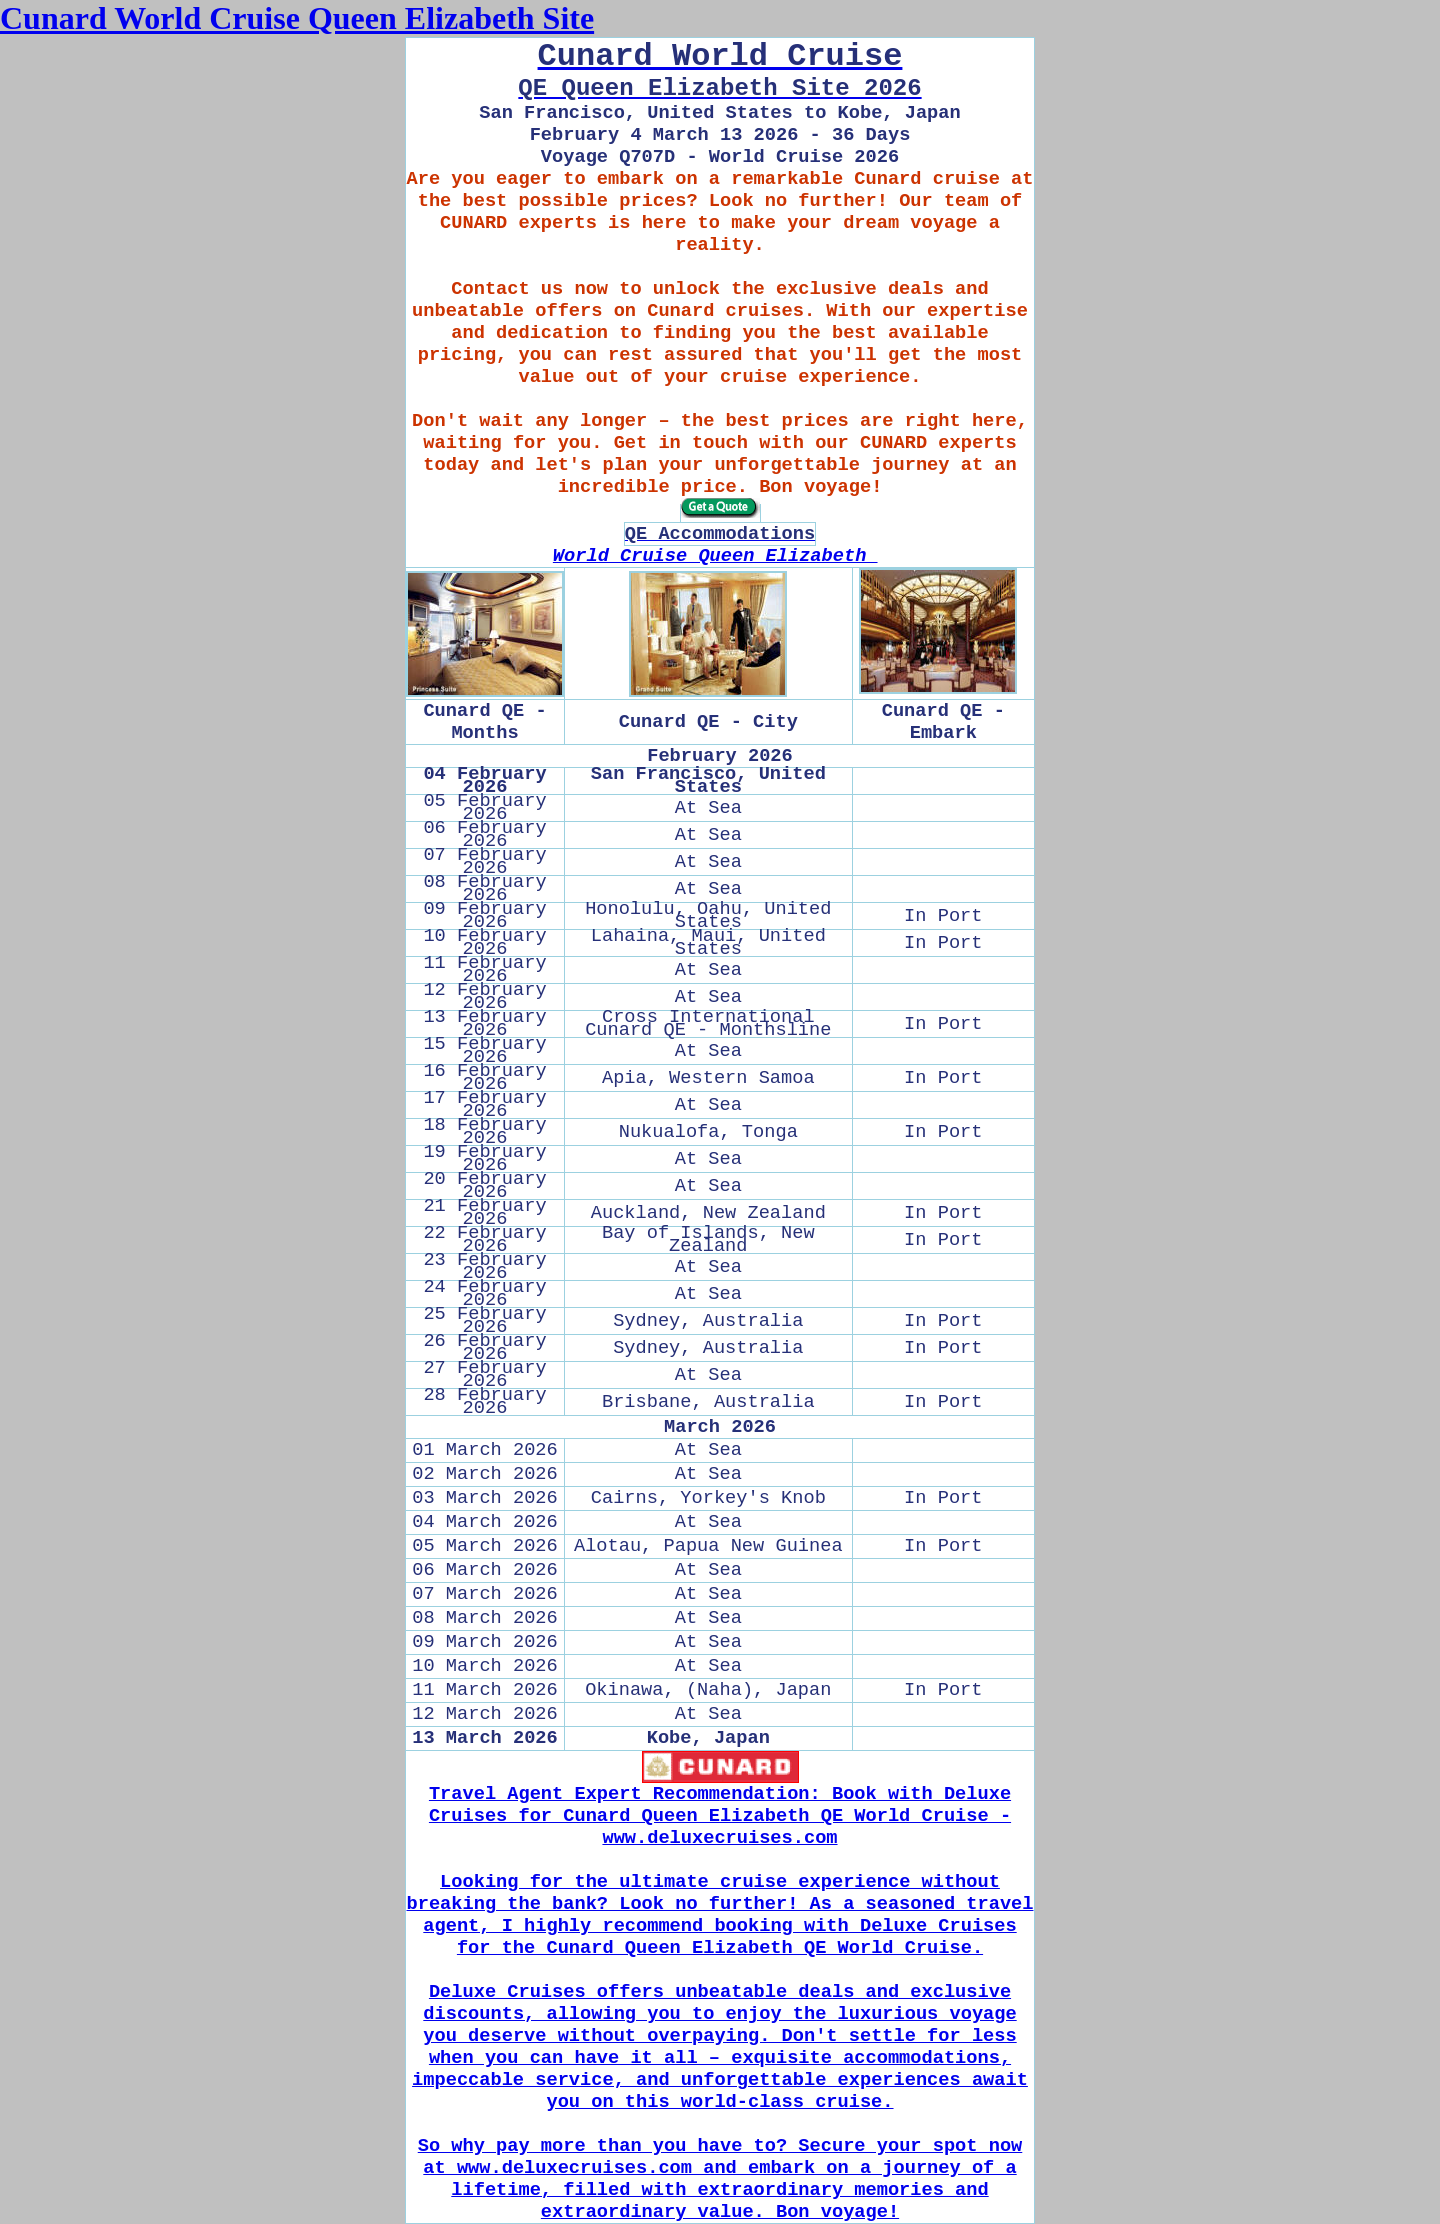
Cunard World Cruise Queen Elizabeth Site (297, 18)
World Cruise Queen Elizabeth (715, 556)
